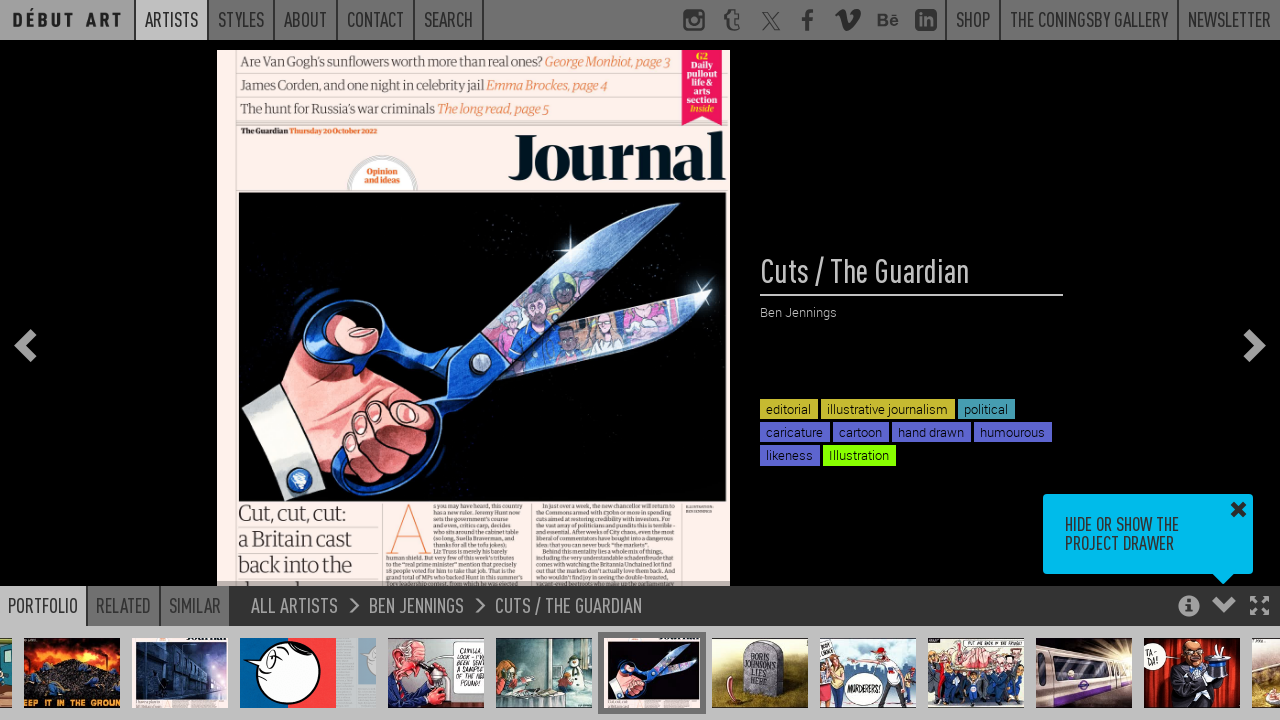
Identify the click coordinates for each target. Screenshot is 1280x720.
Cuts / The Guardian (568, 604)
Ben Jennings (416, 604)
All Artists (294, 604)
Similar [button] (195, 605)
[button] (1259, 607)
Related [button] (123, 605)
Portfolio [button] (43, 605)
